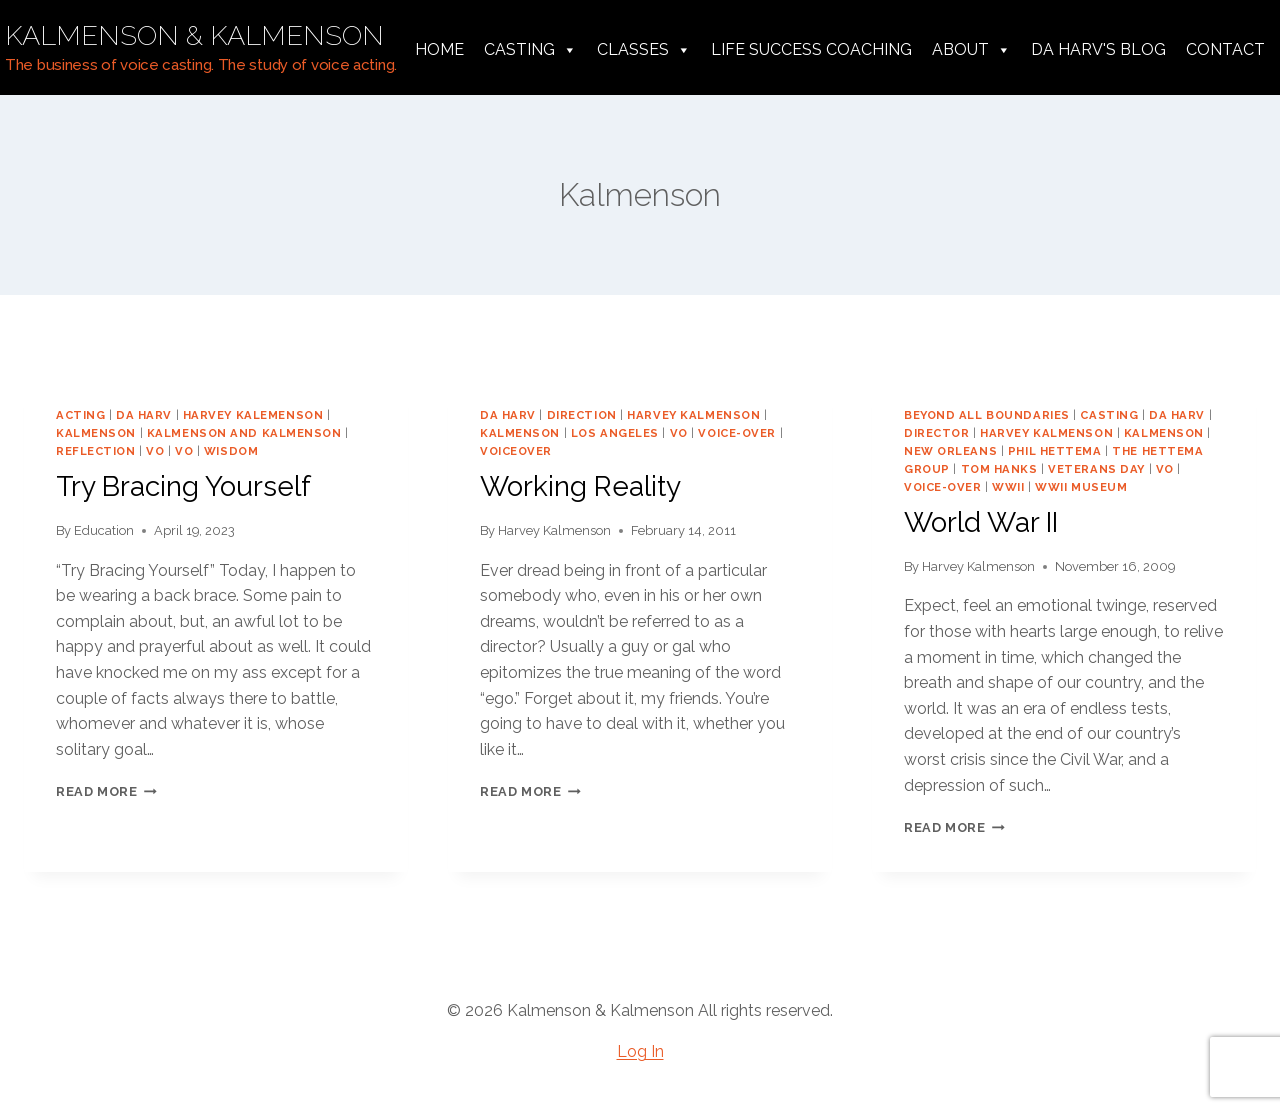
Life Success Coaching (811, 49)
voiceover (516, 451)
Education (104, 530)
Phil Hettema (1055, 451)
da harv (144, 415)
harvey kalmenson (693, 415)
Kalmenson (96, 433)
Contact (1225, 49)
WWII (1008, 487)
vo (184, 451)
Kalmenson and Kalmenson (244, 433)
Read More (106, 791)
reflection (96, 451)
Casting (530, 50)
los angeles (615, 433)
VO (155, 451)
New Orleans (950, 451)
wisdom (231, 451)
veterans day (1096, 469)
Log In (640, 1051)
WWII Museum (1081, 487)
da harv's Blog (1098, 49)
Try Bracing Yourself (183, 486)
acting (80, 415)
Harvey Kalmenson (554, 530)
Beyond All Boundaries (987, 415)
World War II (981, 522)
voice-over (737, 433)
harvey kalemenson (253, 415)
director (936, 433)
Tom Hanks (999, 469)
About (971, 50)
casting (1109, 415)
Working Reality (580, 486)
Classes (644, 50)
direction (582, 415)
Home (439, 49)
